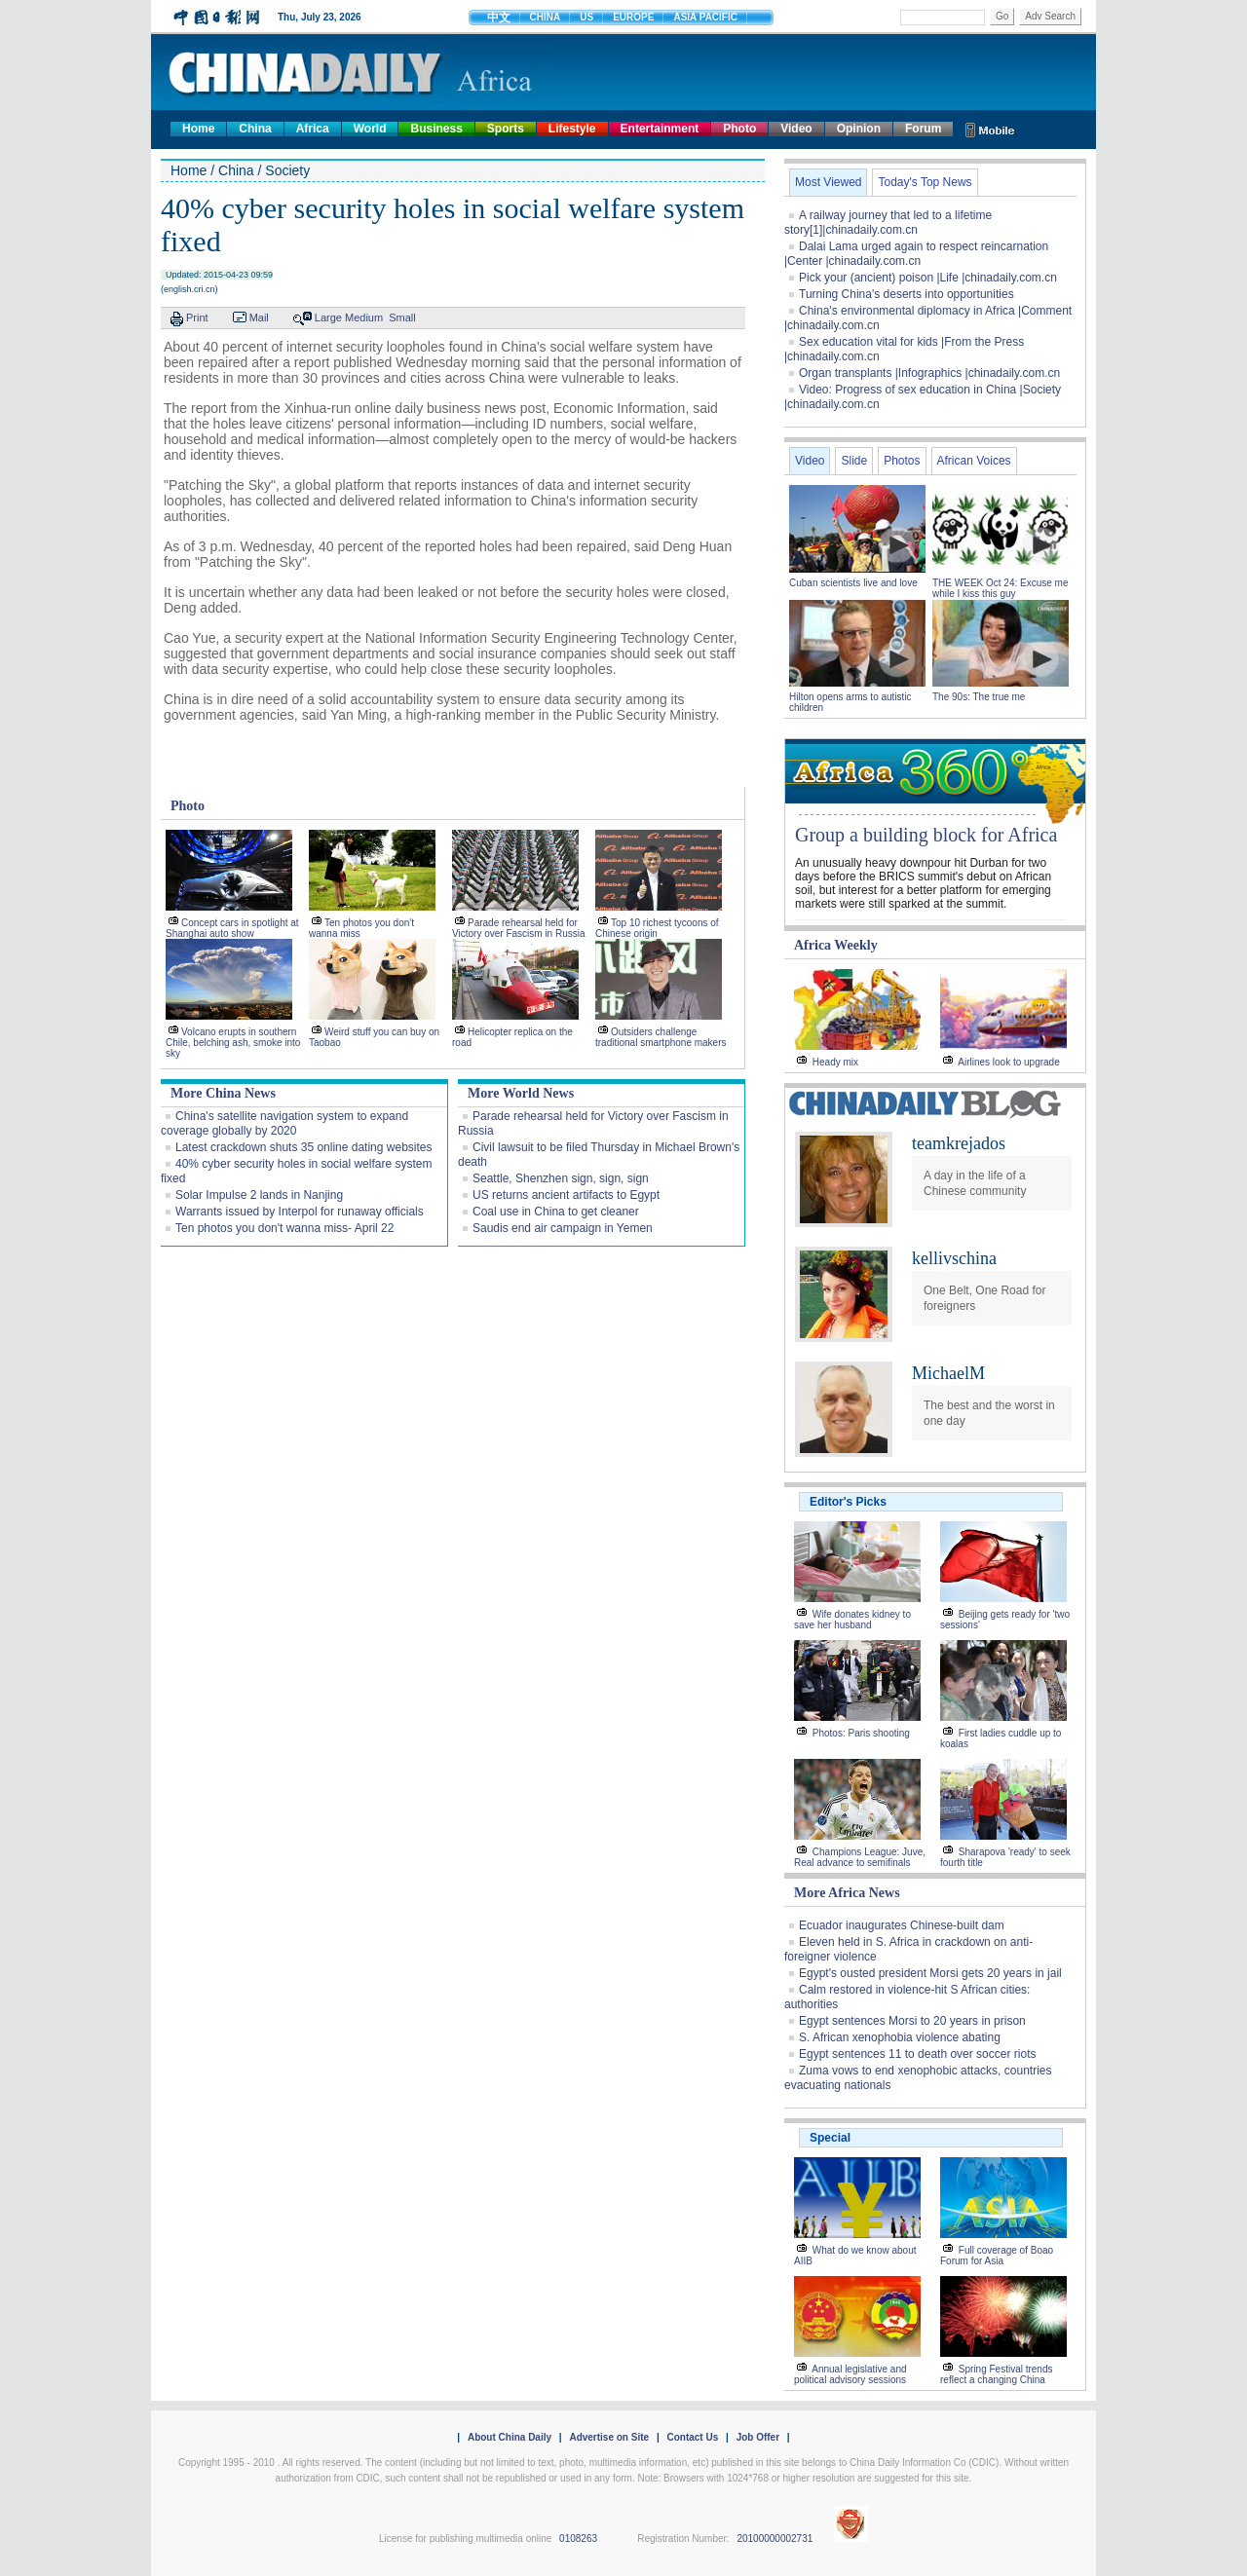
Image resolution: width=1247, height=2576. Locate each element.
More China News (223, 1093)
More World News (521, 1093)
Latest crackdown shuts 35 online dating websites (304, 1147)
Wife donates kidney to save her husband (852, 1619)
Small (402, 317)
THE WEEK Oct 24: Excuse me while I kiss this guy (1000, 588)
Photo (739, 128)
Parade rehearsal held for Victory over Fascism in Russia (519, 928)
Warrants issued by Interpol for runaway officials (299, 1211)
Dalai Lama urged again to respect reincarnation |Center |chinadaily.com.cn (916, 254)
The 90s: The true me (978, 696)
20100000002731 (774, 2538)
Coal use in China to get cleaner (555, 1211)
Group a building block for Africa (926, 834)
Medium (364, 317)
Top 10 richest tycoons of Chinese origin (657, 928)
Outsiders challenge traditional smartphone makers (661, 1037)
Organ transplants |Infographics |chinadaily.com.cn (929, 373)
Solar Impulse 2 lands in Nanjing (259, 1195)
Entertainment (660, 128)
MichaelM (948, 1373)
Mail (259, 317)
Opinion (859, 128)
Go (1002, 16)
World (370, 128)
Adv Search (1050, 16)
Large (328, 317)
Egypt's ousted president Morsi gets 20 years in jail (930, 1973)
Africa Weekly (836, 945)
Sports (505, 128)
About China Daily (509, 2437)
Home (198, 128)
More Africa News (847, 1892)
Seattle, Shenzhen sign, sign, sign (560, 1178)
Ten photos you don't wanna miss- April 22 (284, 1228)
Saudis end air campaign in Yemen (562, 1228)
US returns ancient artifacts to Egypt (566, 1195)
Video (796, 128)
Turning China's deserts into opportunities (906, 294)
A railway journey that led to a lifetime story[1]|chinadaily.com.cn (888, 222)
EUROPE (633, 17)
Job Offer (758, 2437)
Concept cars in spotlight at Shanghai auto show (232, 928)
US (586, 17)
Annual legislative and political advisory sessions (850, 2374)
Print (197, 317)
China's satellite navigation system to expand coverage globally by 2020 (284, 1123)
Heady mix (835, 1062)
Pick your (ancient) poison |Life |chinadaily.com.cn (928, 277)
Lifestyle (572, 128)
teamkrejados (958, 1143)
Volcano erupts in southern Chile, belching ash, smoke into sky (233, 1043)
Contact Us (692, 2437)
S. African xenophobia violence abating (900, 2037)
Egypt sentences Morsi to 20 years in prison (912, 2021)
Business (436, 128)
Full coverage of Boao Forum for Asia (996, 2255)
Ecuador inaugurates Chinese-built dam (901, 1925)
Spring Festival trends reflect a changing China (996, 2374)
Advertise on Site (609, 2437)
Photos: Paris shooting (861, 1733)
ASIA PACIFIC (705, 17)
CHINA (545, 17)
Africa (312, 128)
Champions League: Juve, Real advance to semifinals (860, 1857)
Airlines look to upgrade (1009, 1062)
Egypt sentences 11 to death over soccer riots (917, 2054)
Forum (923, 128)
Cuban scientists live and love (855, 583)
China (255, 128)
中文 (498, 17)
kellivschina (954, 1258)
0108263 (578, 2538)
